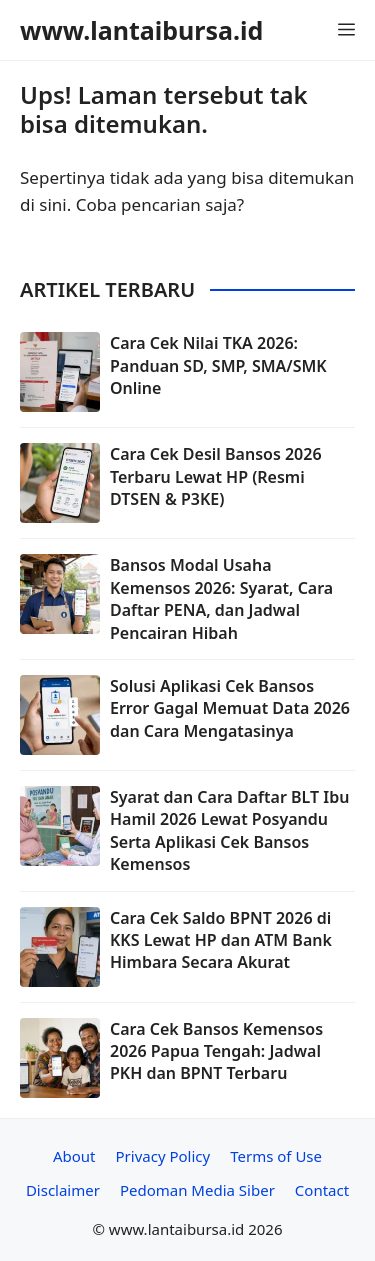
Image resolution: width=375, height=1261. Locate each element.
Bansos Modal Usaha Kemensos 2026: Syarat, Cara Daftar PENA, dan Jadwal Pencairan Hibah (221, 598)
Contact (322, 1190)
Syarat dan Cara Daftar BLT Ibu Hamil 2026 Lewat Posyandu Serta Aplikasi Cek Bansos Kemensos (229, 830)
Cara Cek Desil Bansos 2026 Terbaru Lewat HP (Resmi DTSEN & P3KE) (216, 476)
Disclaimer (63, 1190)
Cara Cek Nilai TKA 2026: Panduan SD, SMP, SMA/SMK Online (218, 365)
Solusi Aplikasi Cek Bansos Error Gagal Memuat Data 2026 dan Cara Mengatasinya (230, 708)
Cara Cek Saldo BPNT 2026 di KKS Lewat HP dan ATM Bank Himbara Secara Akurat (221, 940)
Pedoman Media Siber (197, 1190)
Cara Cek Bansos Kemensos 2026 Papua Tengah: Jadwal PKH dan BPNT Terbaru (216, 1051)
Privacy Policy (163, 1156)
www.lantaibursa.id (141, 30)
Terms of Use (276, 1156)
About (74, 1156)
